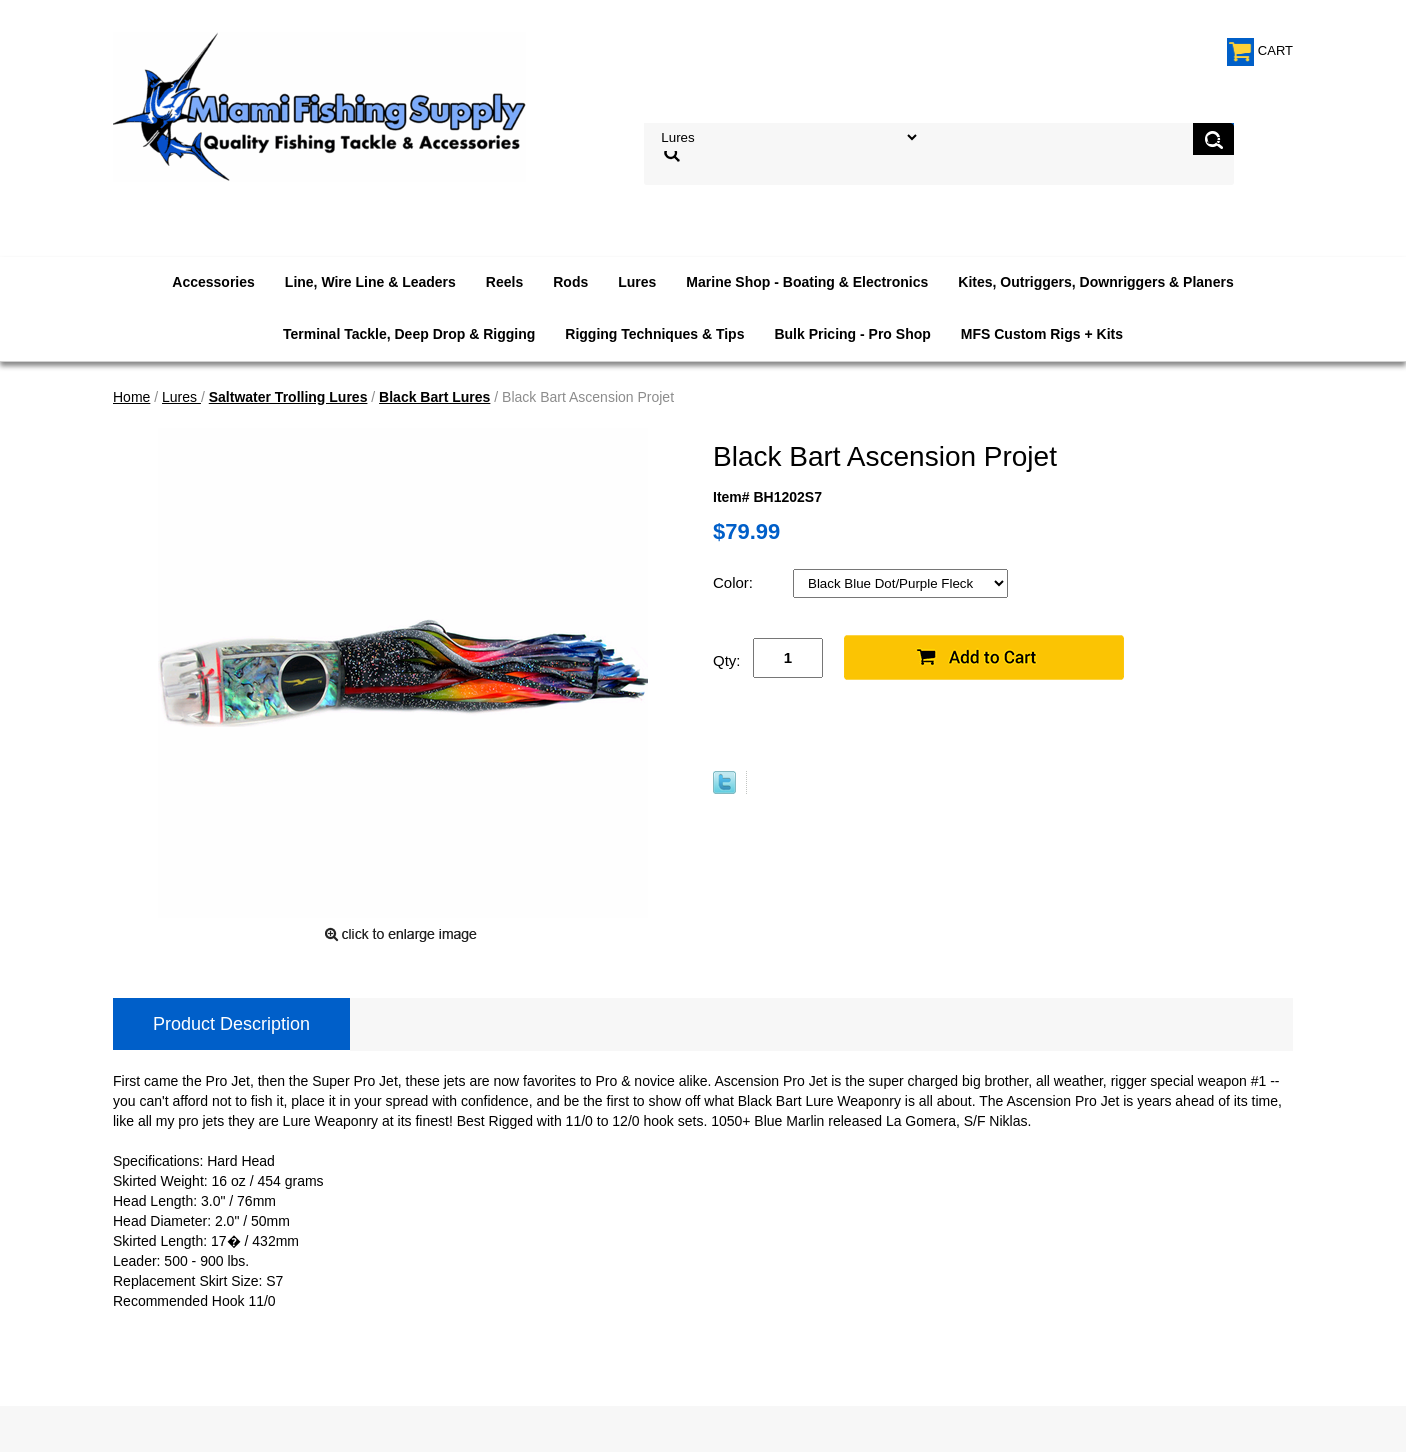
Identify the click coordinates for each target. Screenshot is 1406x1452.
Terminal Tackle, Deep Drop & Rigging (409, 334)
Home (131, 397)
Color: (735, 582)
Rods (570, 282)
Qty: (727, 660)
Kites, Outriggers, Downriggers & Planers (1095, 282)
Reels (504, 282)
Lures (637, 282)
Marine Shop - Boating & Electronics (807, 282)
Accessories (213, 282)
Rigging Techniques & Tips (654, 334)
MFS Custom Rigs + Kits (1042, 334)
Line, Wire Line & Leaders (370, 282)
